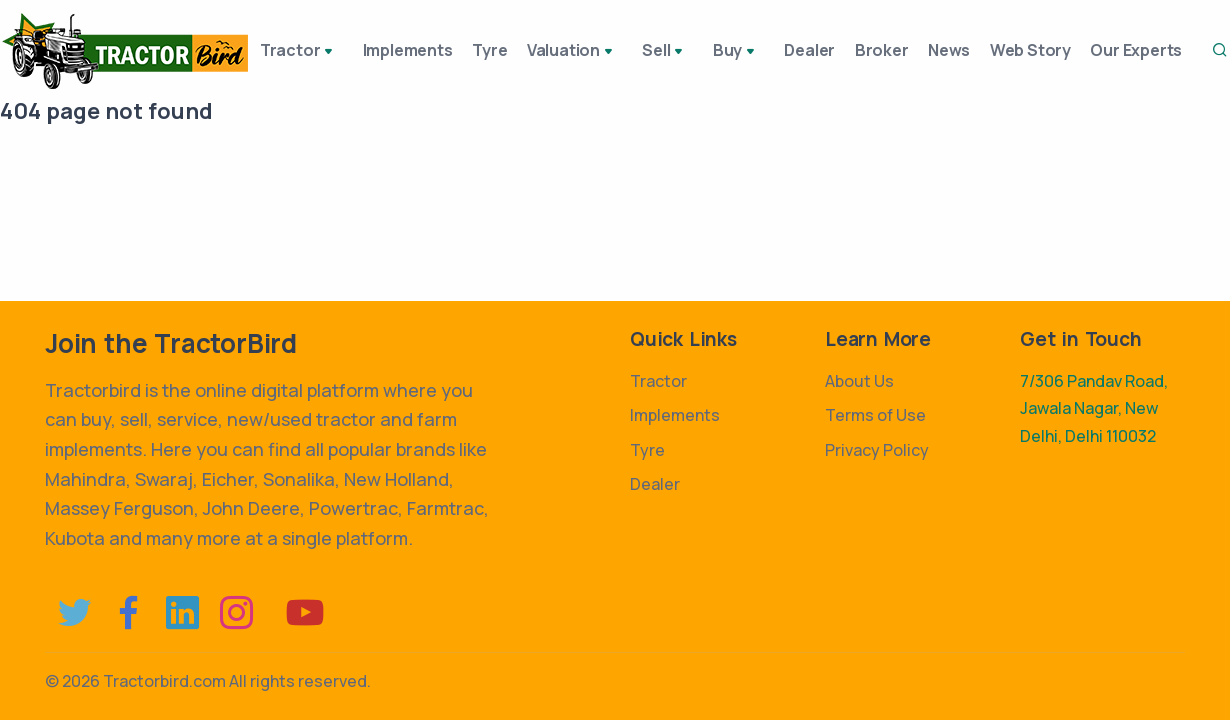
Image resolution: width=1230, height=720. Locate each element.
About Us (859, 381)
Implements (405, 50)
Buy (735, 52)
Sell (670, 52)
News (957, 50)
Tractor (301, 52)
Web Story (1044, 50)
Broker (883, 50)
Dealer (804, 50)
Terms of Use (875, 415)
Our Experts (1157, 50)
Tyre (493, 50)
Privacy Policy (877, 450)
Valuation (582, 52)
